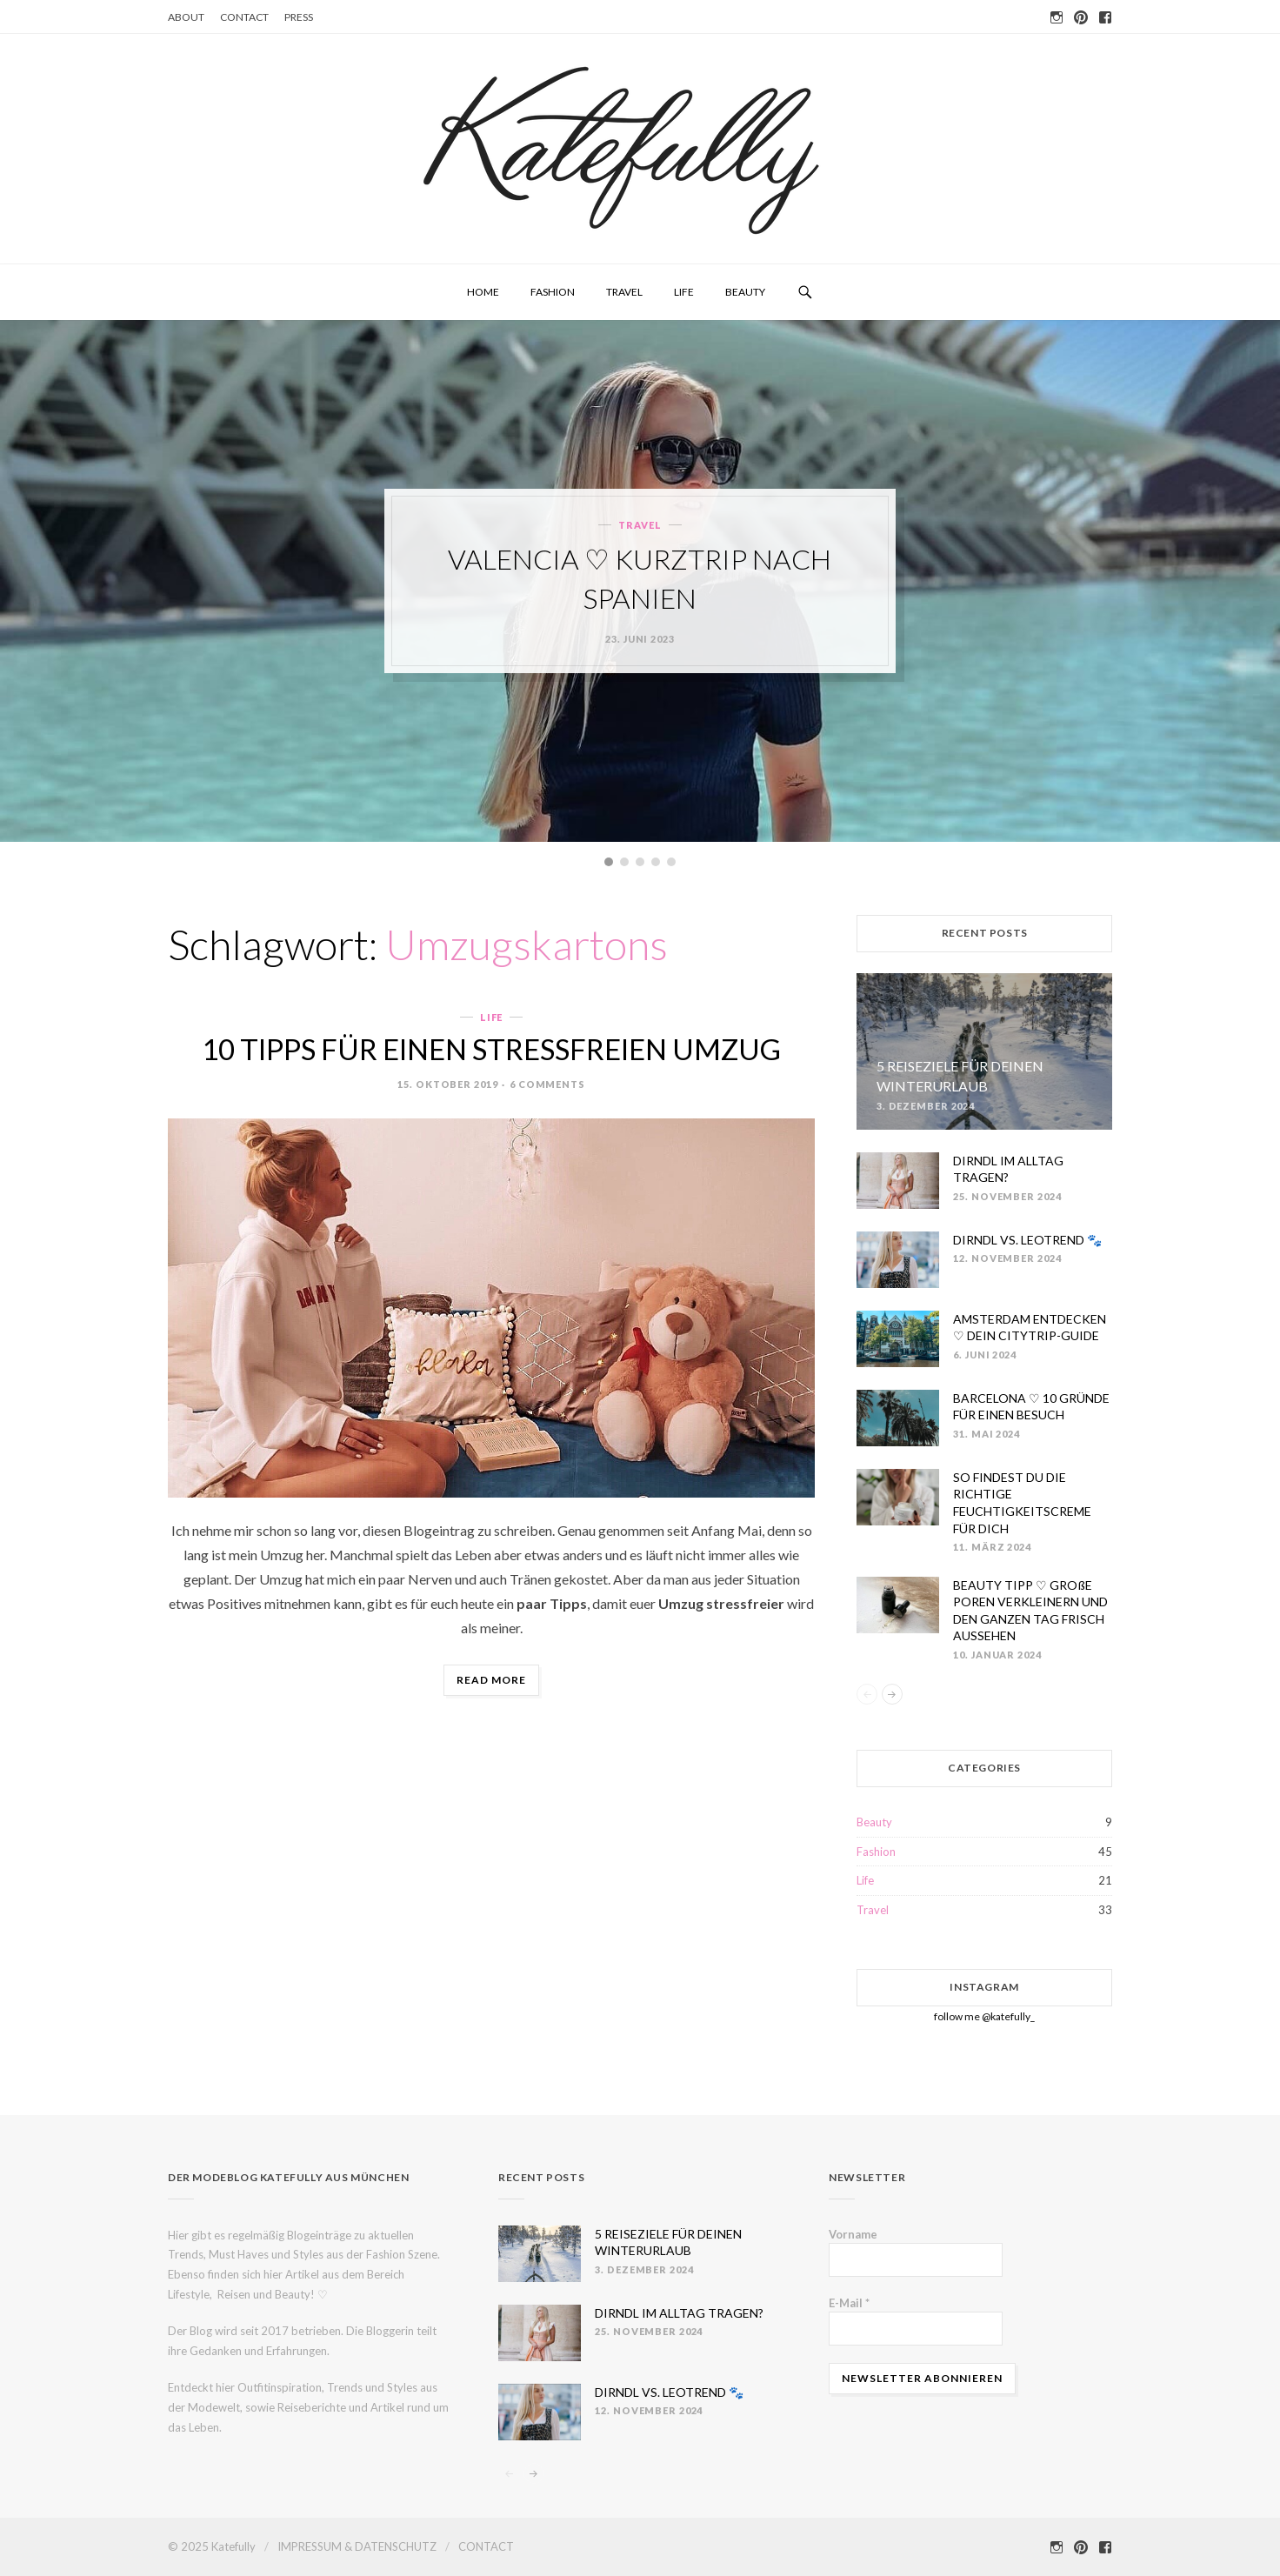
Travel (624, 291)
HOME (483, 291)
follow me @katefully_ (984, 2016)
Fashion (552, 291)
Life (684, 291)
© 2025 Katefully (212, 2546)
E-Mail (849, 2303)
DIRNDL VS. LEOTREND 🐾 (1027, 1239)
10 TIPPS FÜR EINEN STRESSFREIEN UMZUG (491, 1048)
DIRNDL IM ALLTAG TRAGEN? (679, 2313)
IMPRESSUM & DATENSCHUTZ (357, 2546)
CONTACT (244, 16)
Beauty (745, 291)
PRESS (298, 16)
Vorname (853, 2234)
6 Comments (547, 1084)
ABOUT (186, 16)
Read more (498, 1683)
